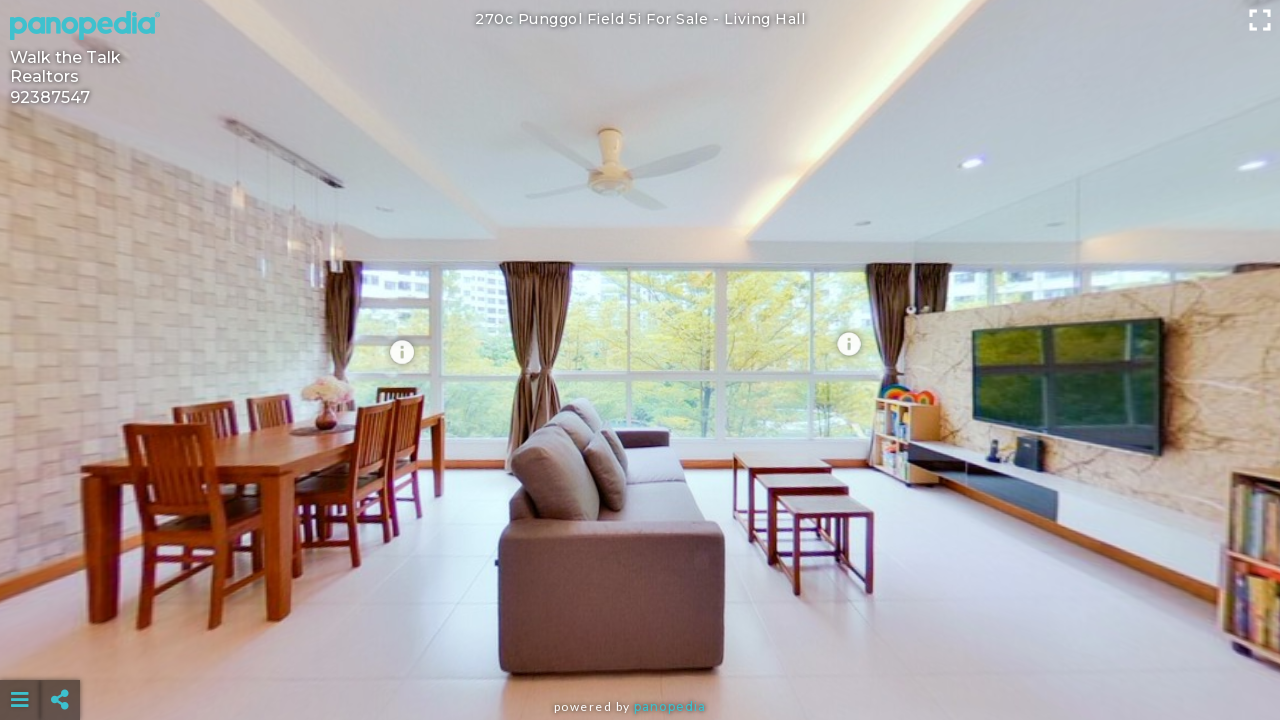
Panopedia (670, 706)
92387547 (50, 97)
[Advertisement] (640, 650)
